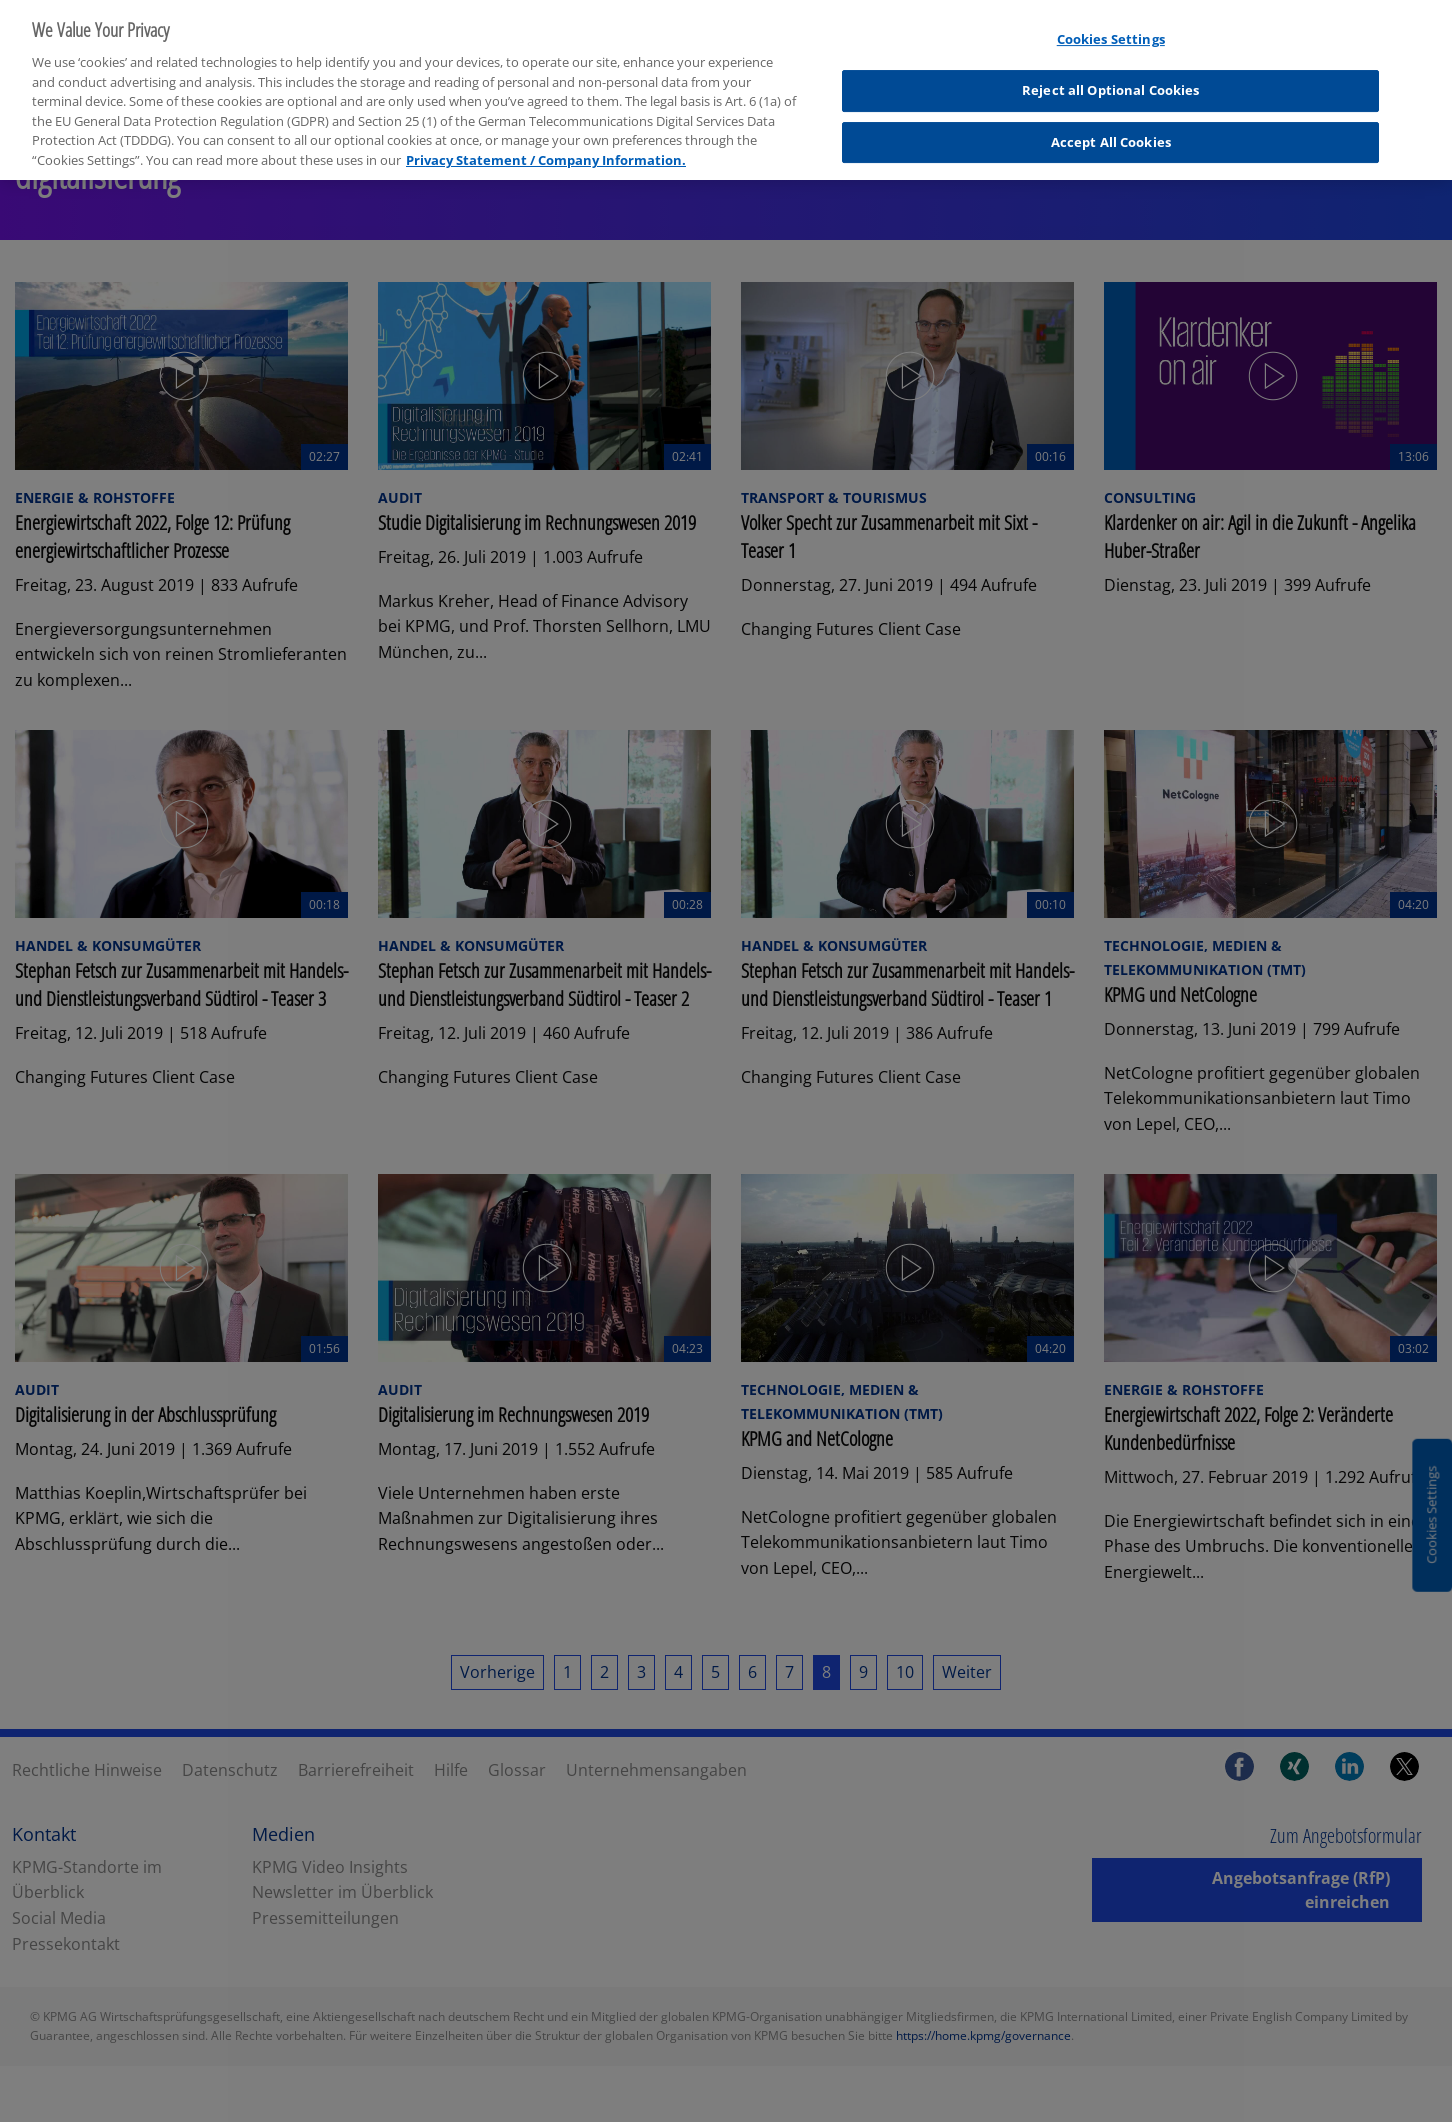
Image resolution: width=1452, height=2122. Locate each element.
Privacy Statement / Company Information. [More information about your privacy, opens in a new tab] (546, 147)
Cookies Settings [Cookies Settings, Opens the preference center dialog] (1111, 27)
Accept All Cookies (1111, 129)
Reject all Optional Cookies (1111, 78)
